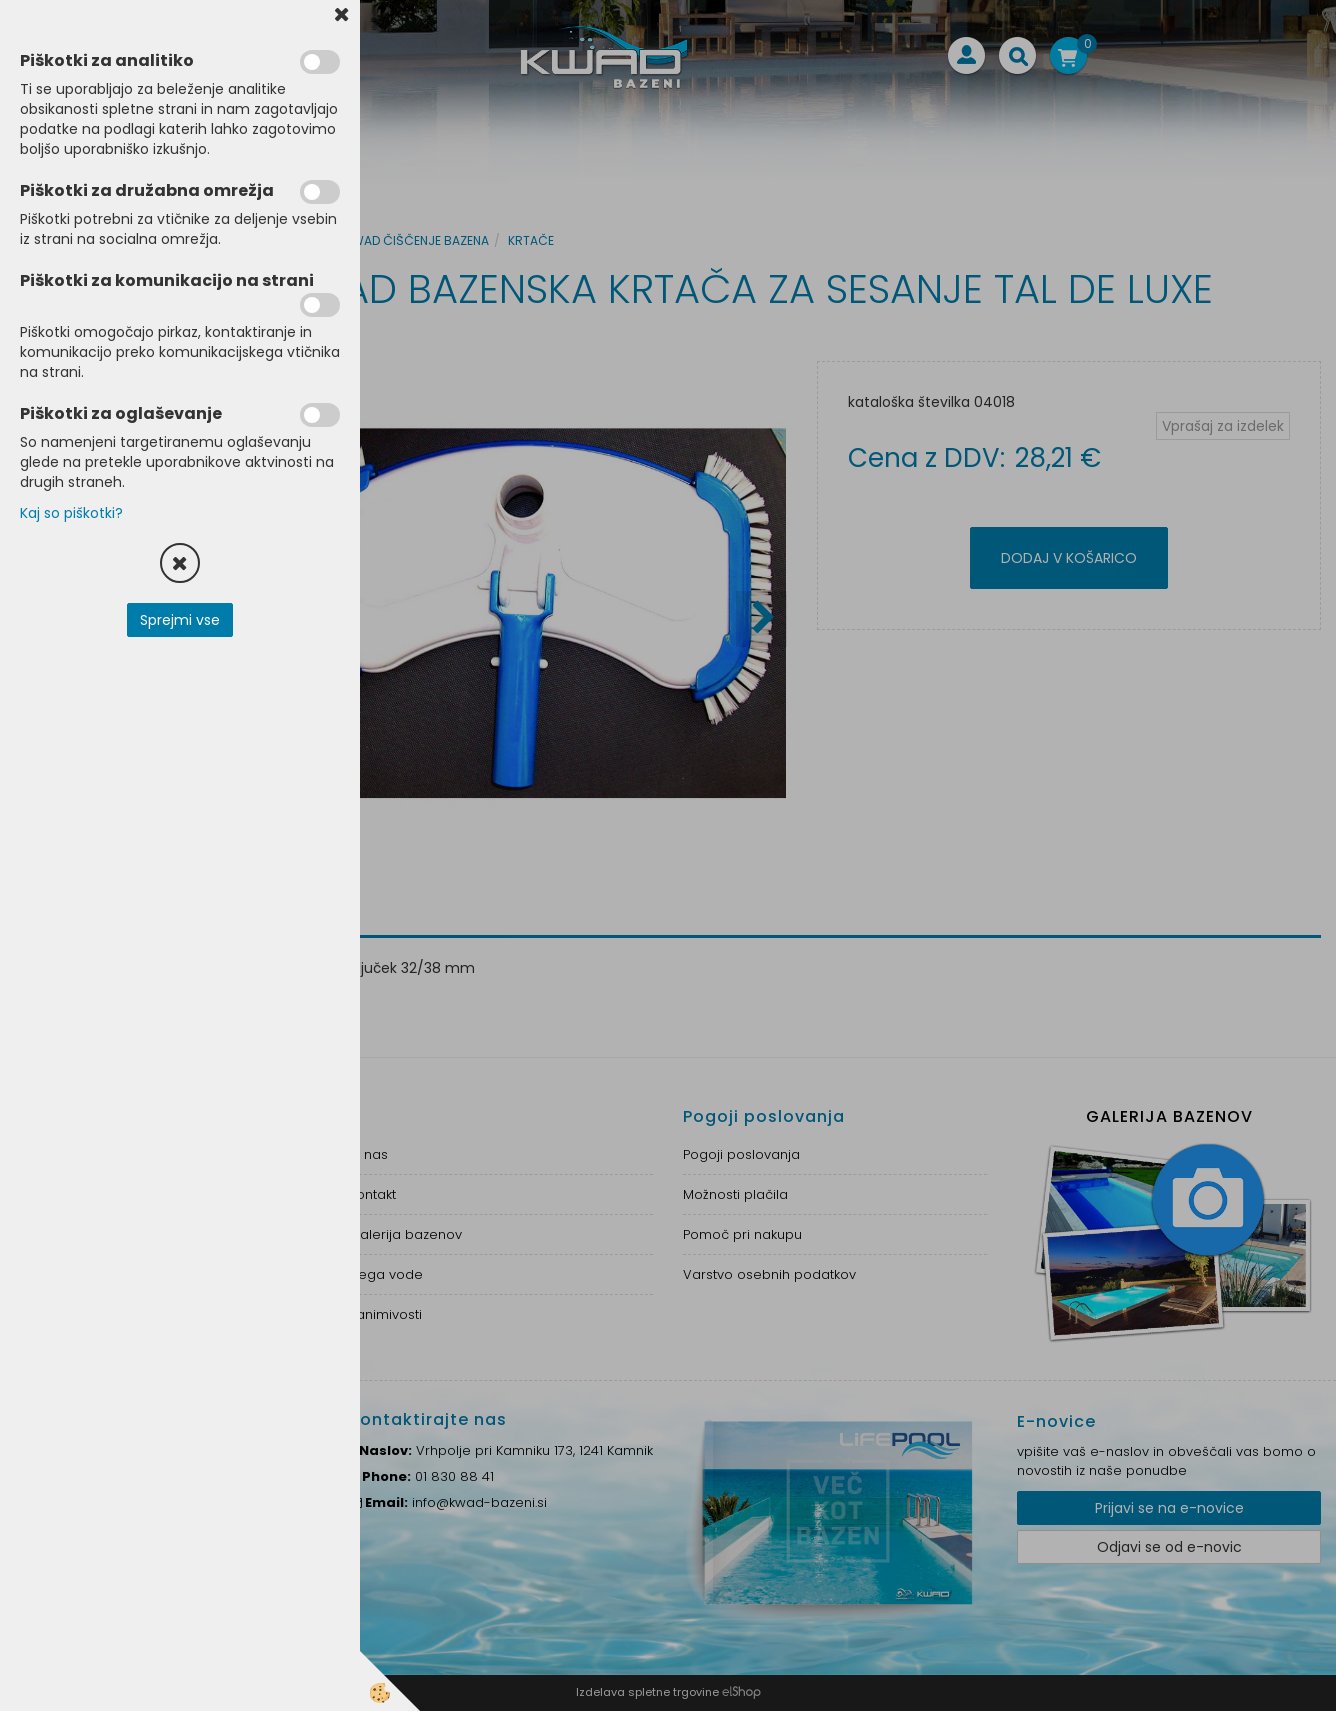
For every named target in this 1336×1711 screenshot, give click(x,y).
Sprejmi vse (180, 620)
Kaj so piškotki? (71, 513)
